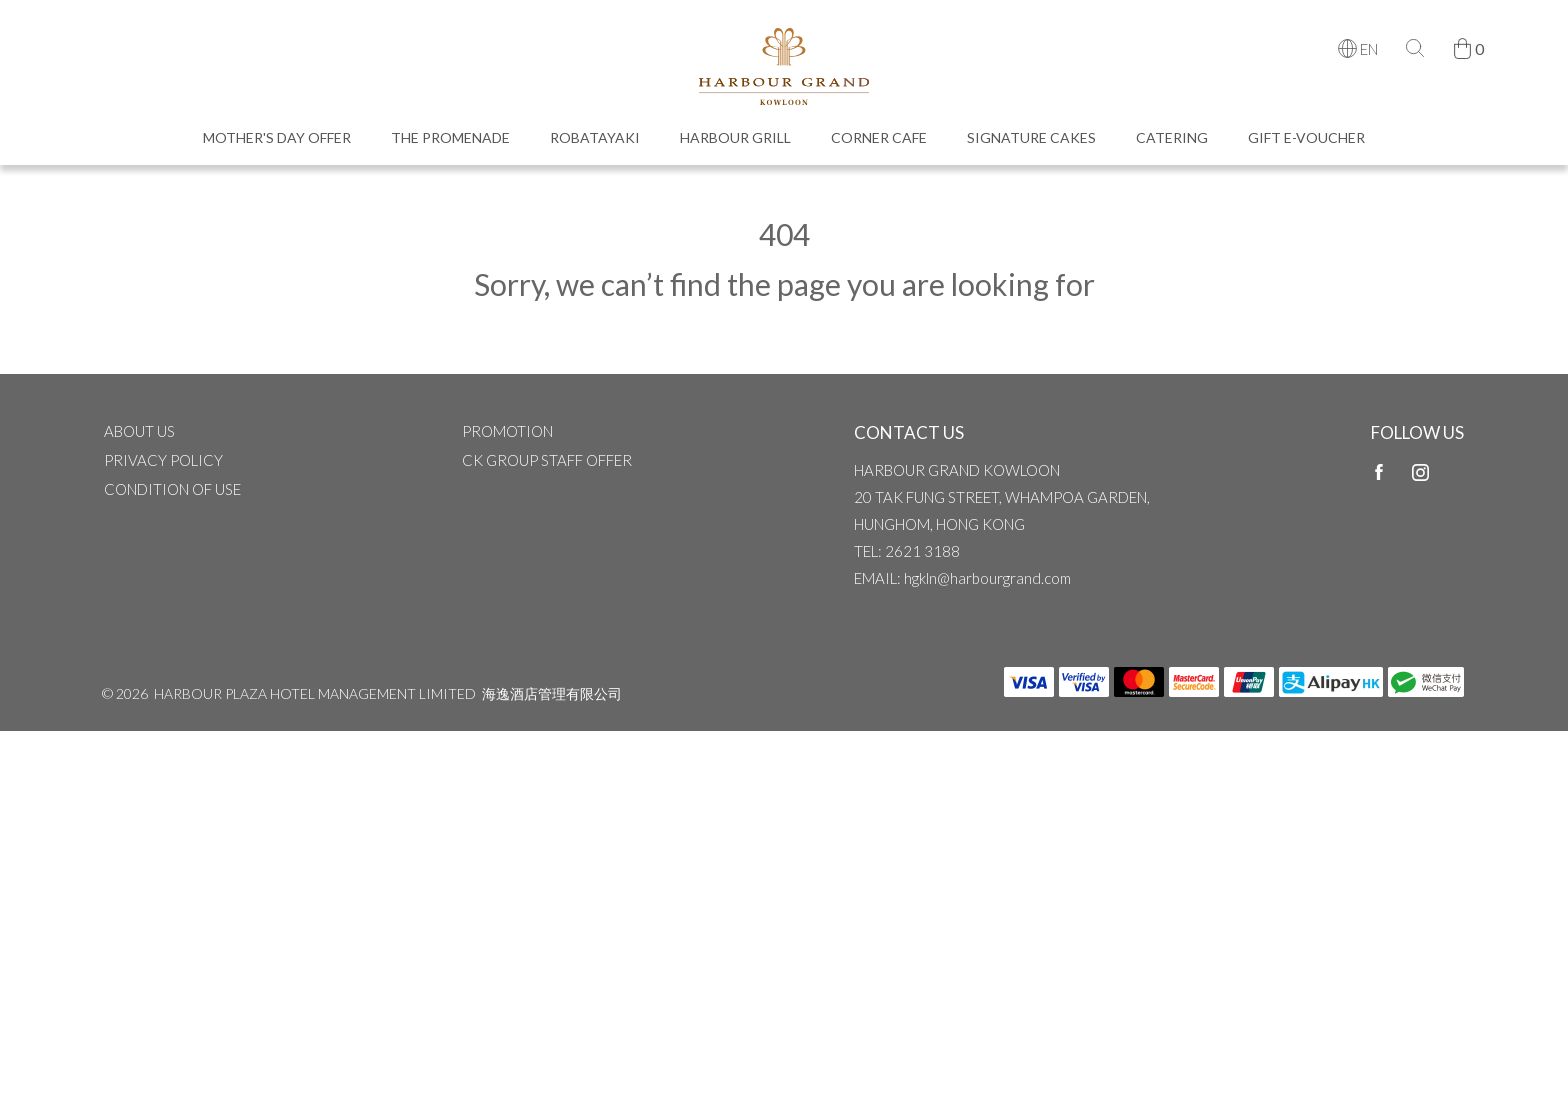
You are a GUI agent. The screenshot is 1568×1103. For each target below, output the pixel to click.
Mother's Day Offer (277, 146)
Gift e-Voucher (1306, 146)
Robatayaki (595, 146)
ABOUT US (139, 446)
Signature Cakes (1031, 146)
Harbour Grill (735, 146)
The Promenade (450, 146)
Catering (1172, 146)
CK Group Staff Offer (547, 475)
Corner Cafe (879, 146)
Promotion (507, 446)
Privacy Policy (163, 475)
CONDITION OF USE (172, 504)
